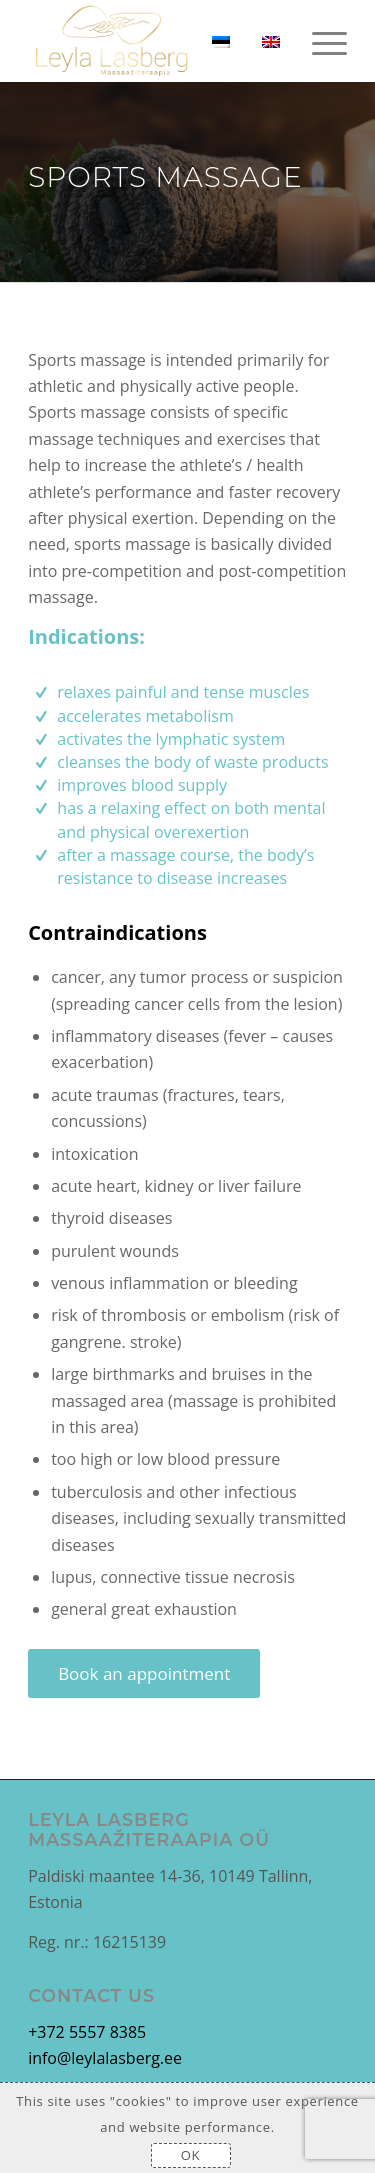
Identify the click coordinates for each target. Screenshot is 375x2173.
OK (190, 2155)
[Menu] (319, 41)
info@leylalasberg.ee (105, 2058)
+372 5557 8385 (87, 2032)
